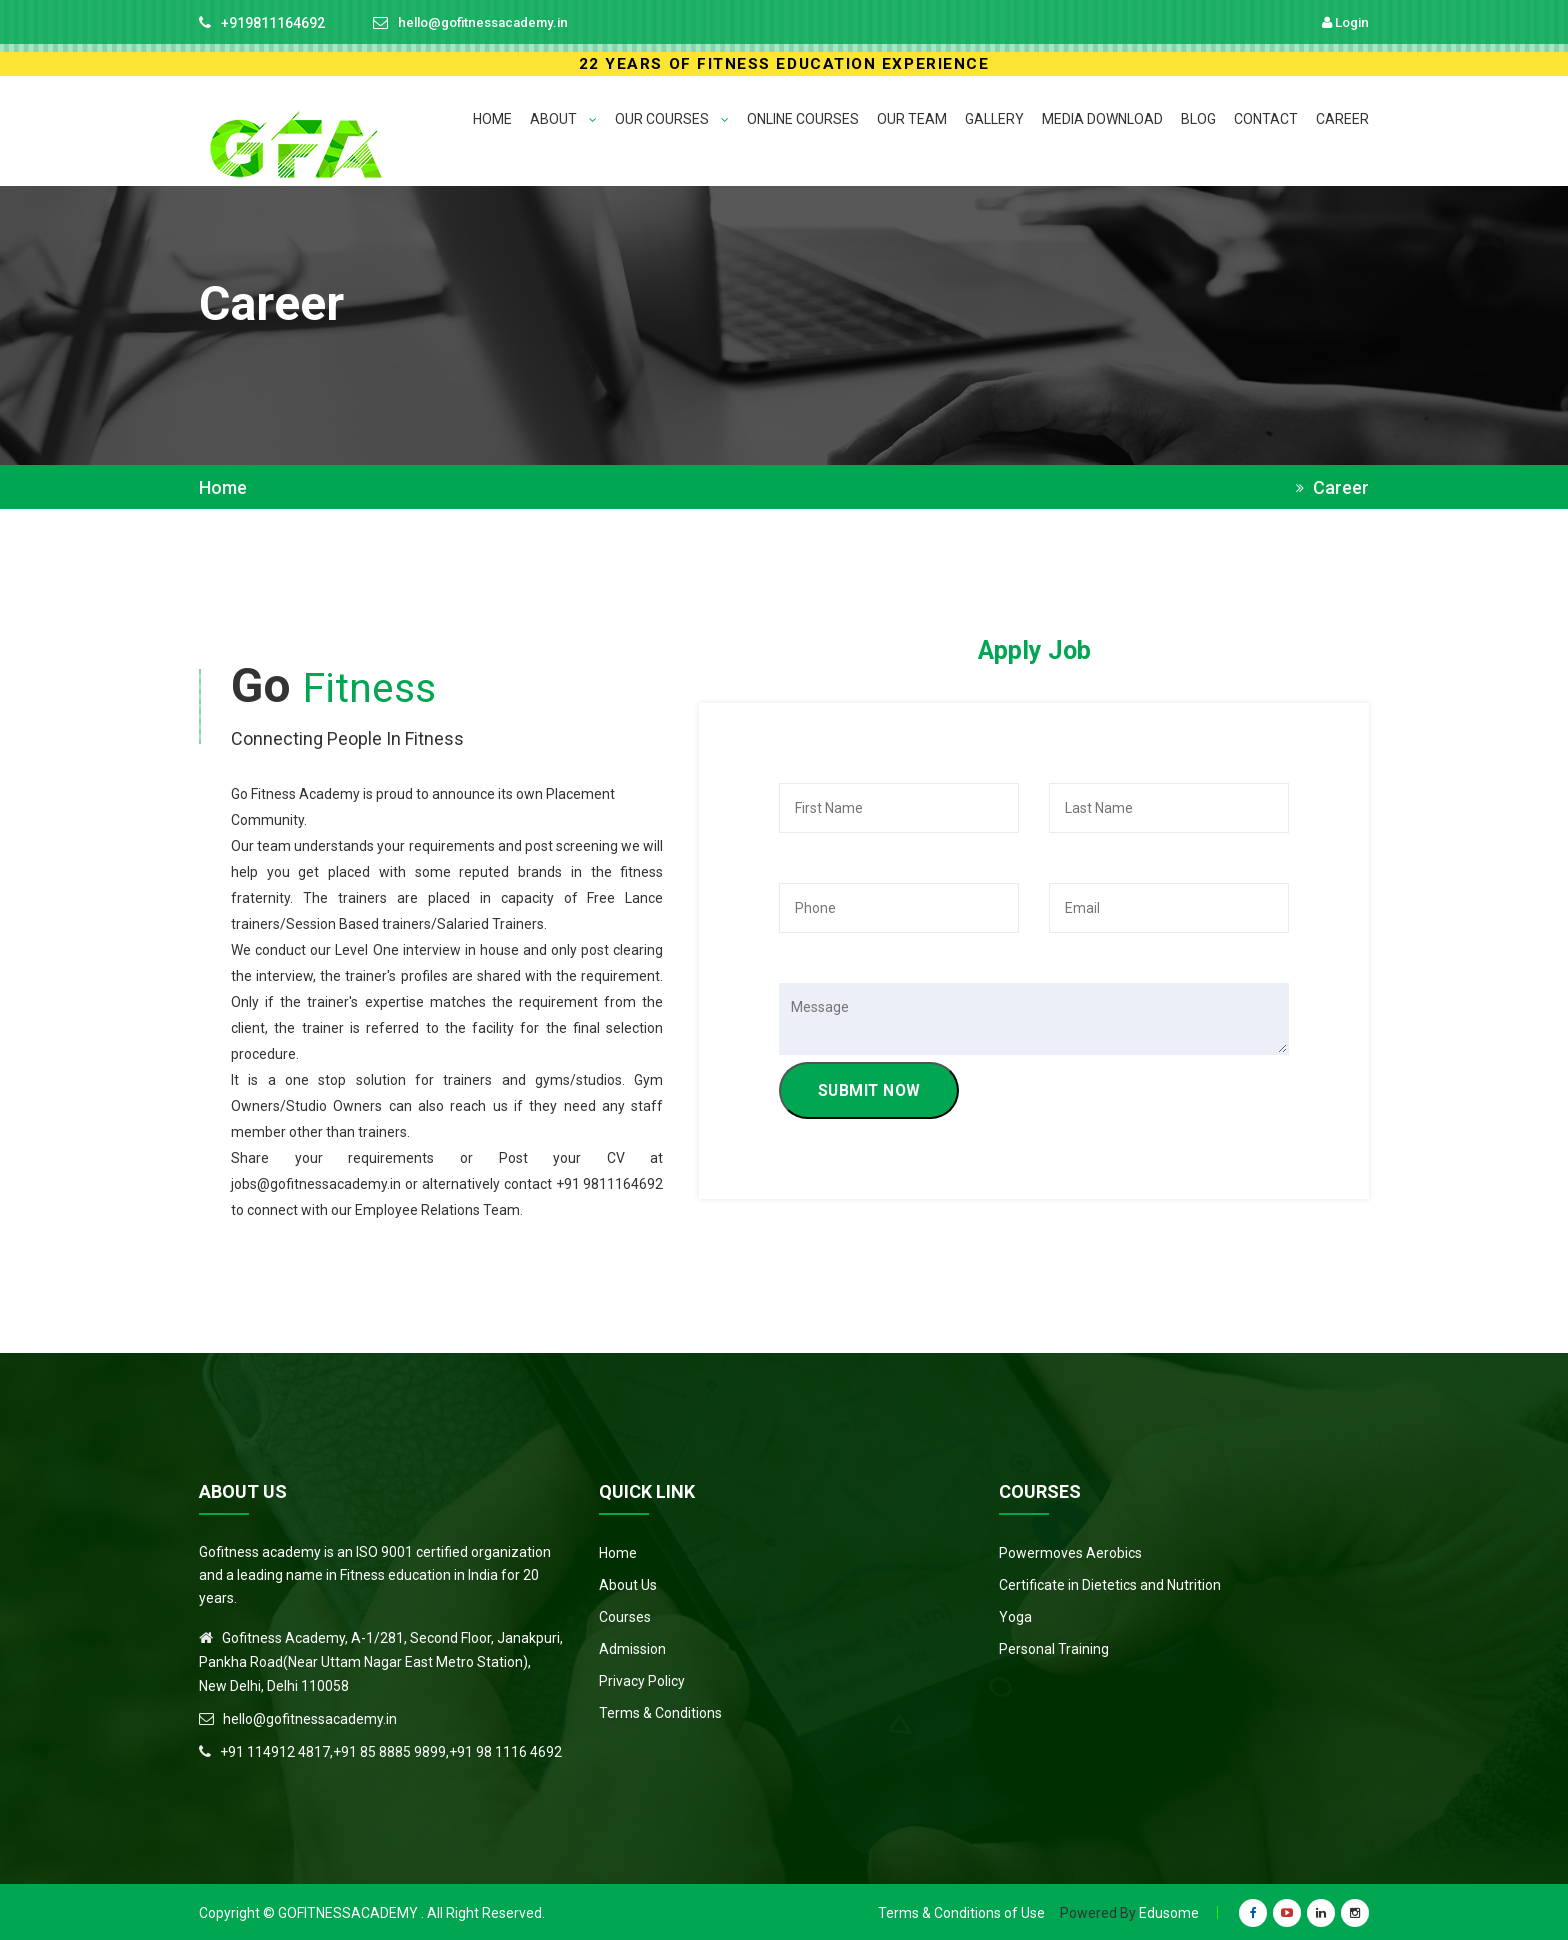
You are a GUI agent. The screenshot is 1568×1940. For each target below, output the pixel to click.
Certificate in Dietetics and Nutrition (1110, 1583)
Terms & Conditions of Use (961, 1911)
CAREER (1342, 119)
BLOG (1198, 119)
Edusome (1169, 1911)
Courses (625, 1615)
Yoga (1015, 1615)
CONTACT (1266, 119)
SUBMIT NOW (874, 1092)
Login (1343, 22)
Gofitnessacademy (348, 1911)
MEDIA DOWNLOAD (1102, 119)
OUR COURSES (672, 119)
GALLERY (994, 119)
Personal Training (1054, 1647)
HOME (492, 119)
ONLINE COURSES (803, 119)
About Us (628, 1583)
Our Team (912, 119)
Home (223, 488)
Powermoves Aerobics (1070, 1551)
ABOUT (563, 119)
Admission (632, 1647)
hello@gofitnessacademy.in (490, 23)
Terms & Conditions (660, 1711)
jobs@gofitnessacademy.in (316, 1182)
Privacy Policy (642, 1679)
